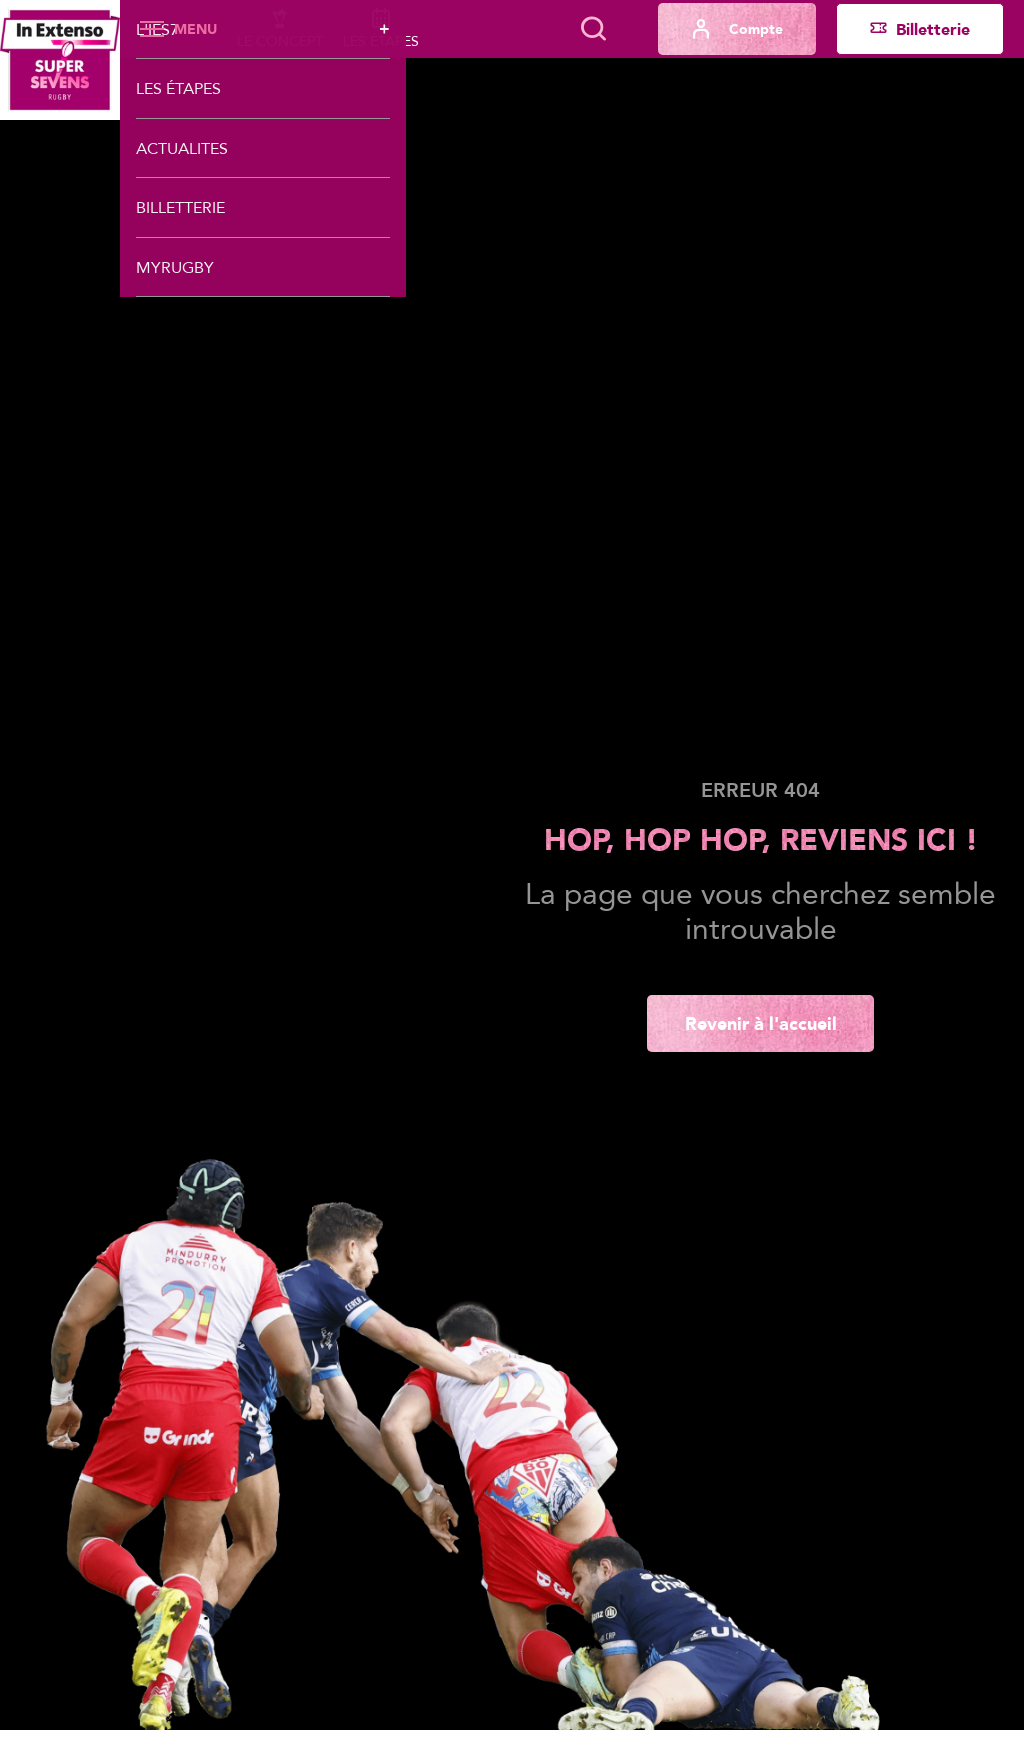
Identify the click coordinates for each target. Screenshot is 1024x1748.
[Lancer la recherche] (593, 29)
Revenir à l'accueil (761, 1023)
